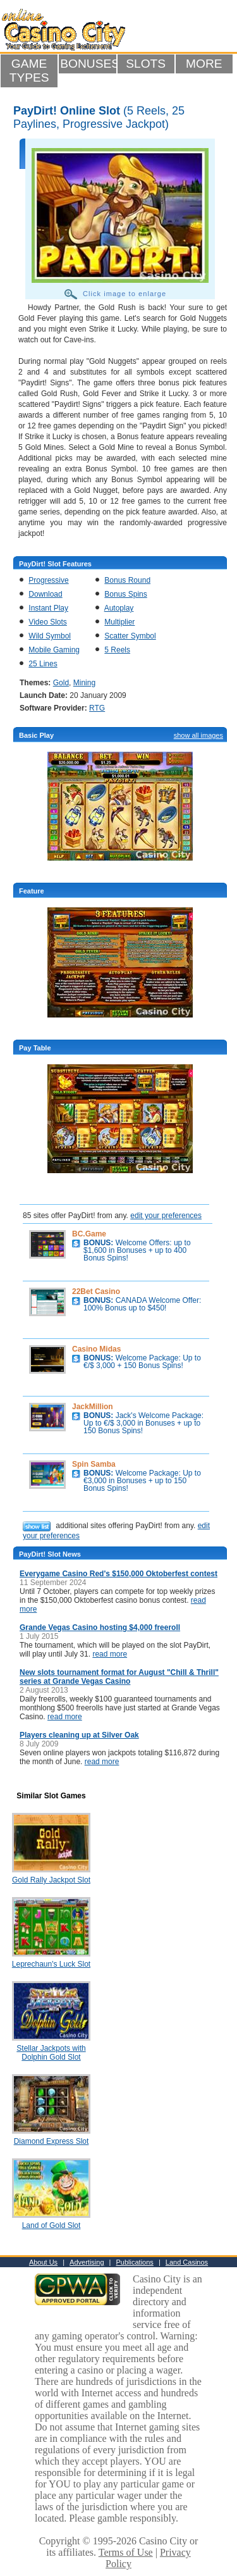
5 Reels (117, 649)
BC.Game (89, 1233)
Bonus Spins (125, 594)
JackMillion (92, 1406)
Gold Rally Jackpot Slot (51, 1880)
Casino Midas (96, 1349)
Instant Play (48, 608)
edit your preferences (166, 1215)
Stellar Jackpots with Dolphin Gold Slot (50, 2053)
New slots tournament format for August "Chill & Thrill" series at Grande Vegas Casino (119, 1677)
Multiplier (119, 622)
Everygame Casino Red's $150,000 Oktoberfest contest (118, 1573)
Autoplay (119, 608)
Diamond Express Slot (51, 2141)
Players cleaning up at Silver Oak (79, 1735)
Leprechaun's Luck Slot (51, 1964)
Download (45, 594)
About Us (43, 2262)
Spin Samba (94, 1464)
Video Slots (47, 622)
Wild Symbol (49, 636)
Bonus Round (127, 580)
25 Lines (42, 663)
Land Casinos (187, 2262)
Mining (84, 682)
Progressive (48, 580)
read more (109, 1654)
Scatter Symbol (129, 636)
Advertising (87, 2262)
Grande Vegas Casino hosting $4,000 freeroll (100, 1627)
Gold (61, 682)
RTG (97, 708)
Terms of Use (126, 2552)
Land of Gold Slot (51, 2225)
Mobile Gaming (54, 649)
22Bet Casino (96, 1291)
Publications (135, 2262)
